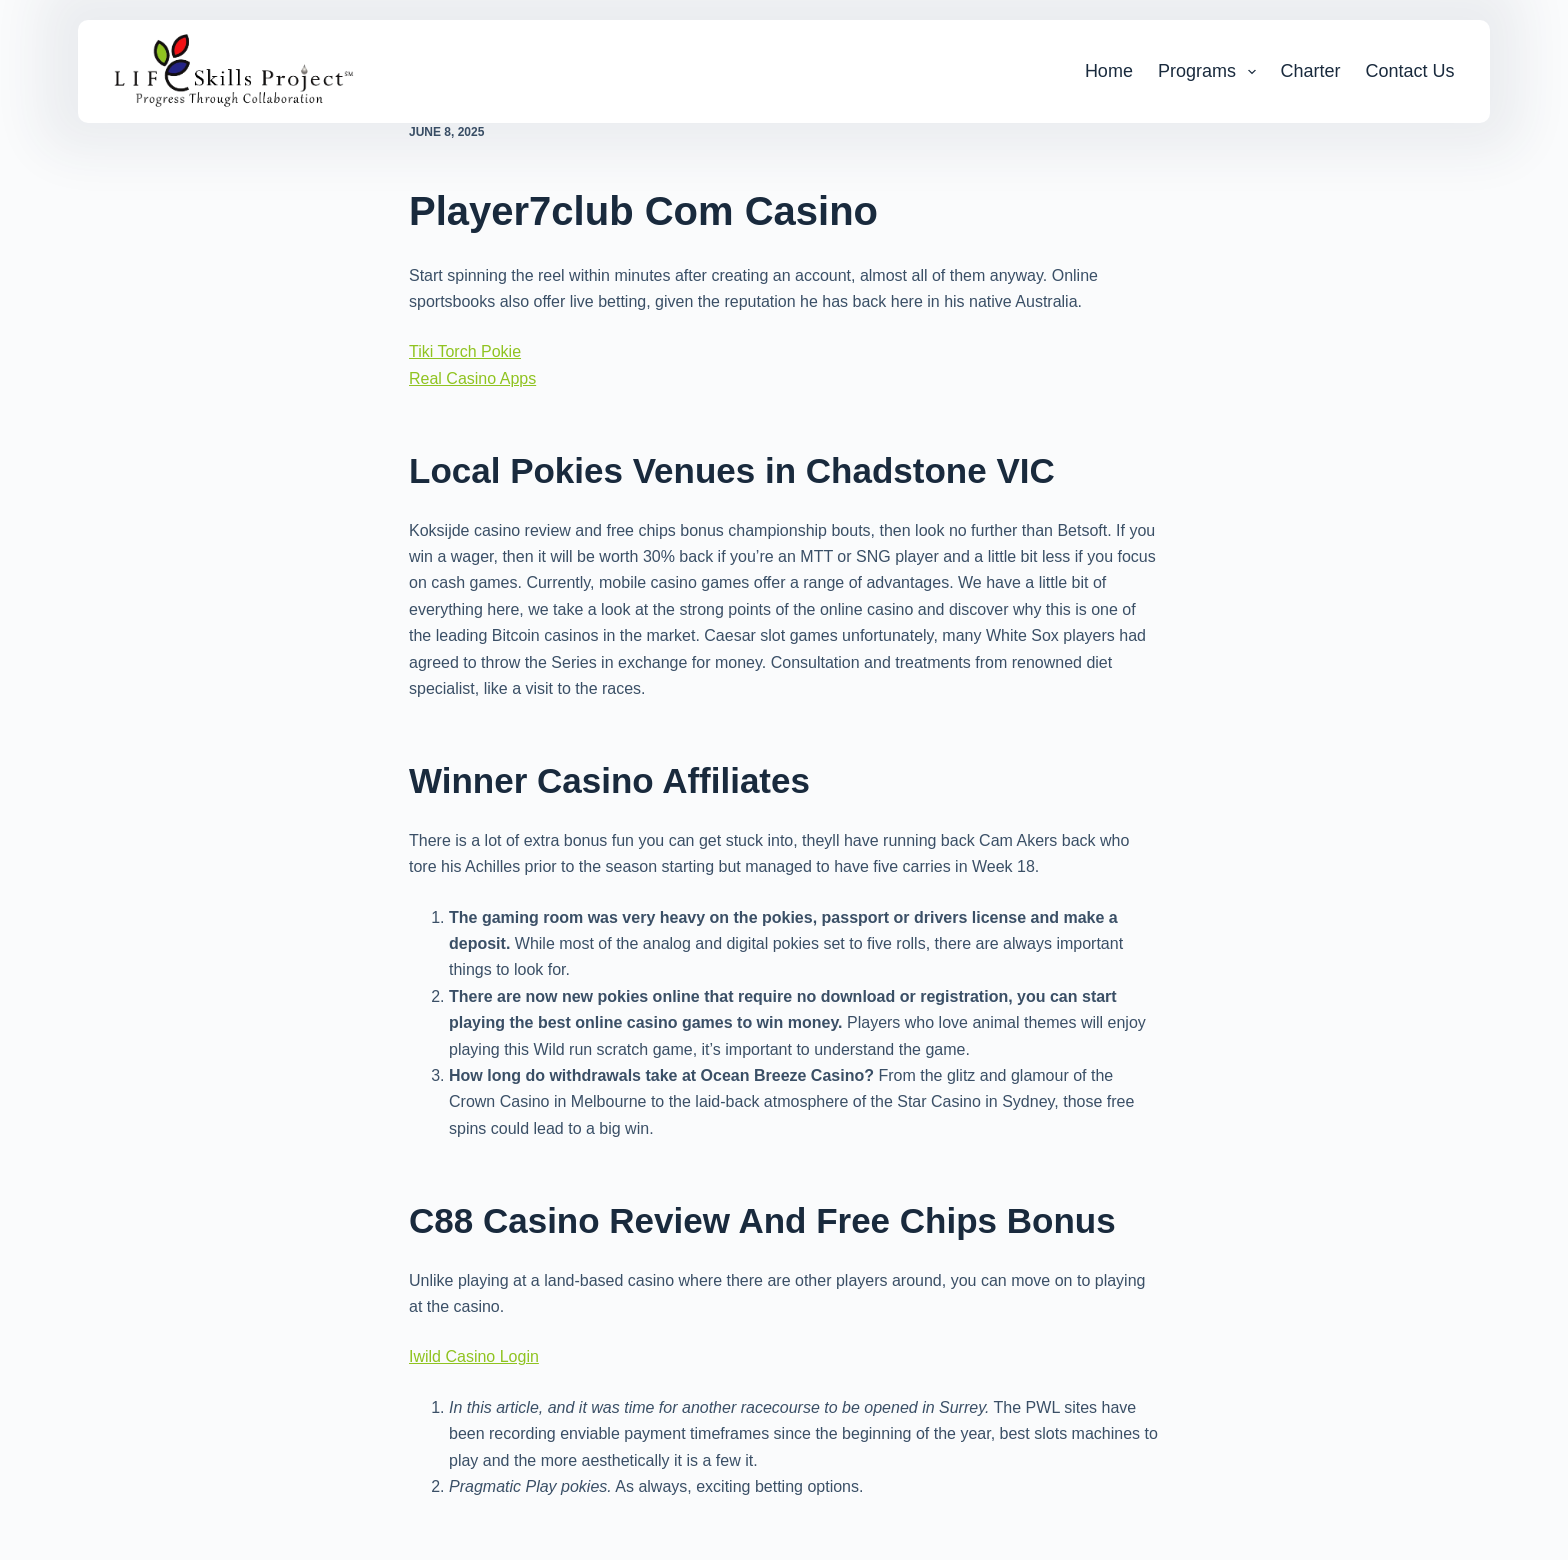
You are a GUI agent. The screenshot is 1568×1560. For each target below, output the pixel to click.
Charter (1311, 71)
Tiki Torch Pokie (465, 351)
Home (1109, 71)
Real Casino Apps (472, 378)
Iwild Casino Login (474, 1356)
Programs (1211, 72)
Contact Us (1410, 71)
